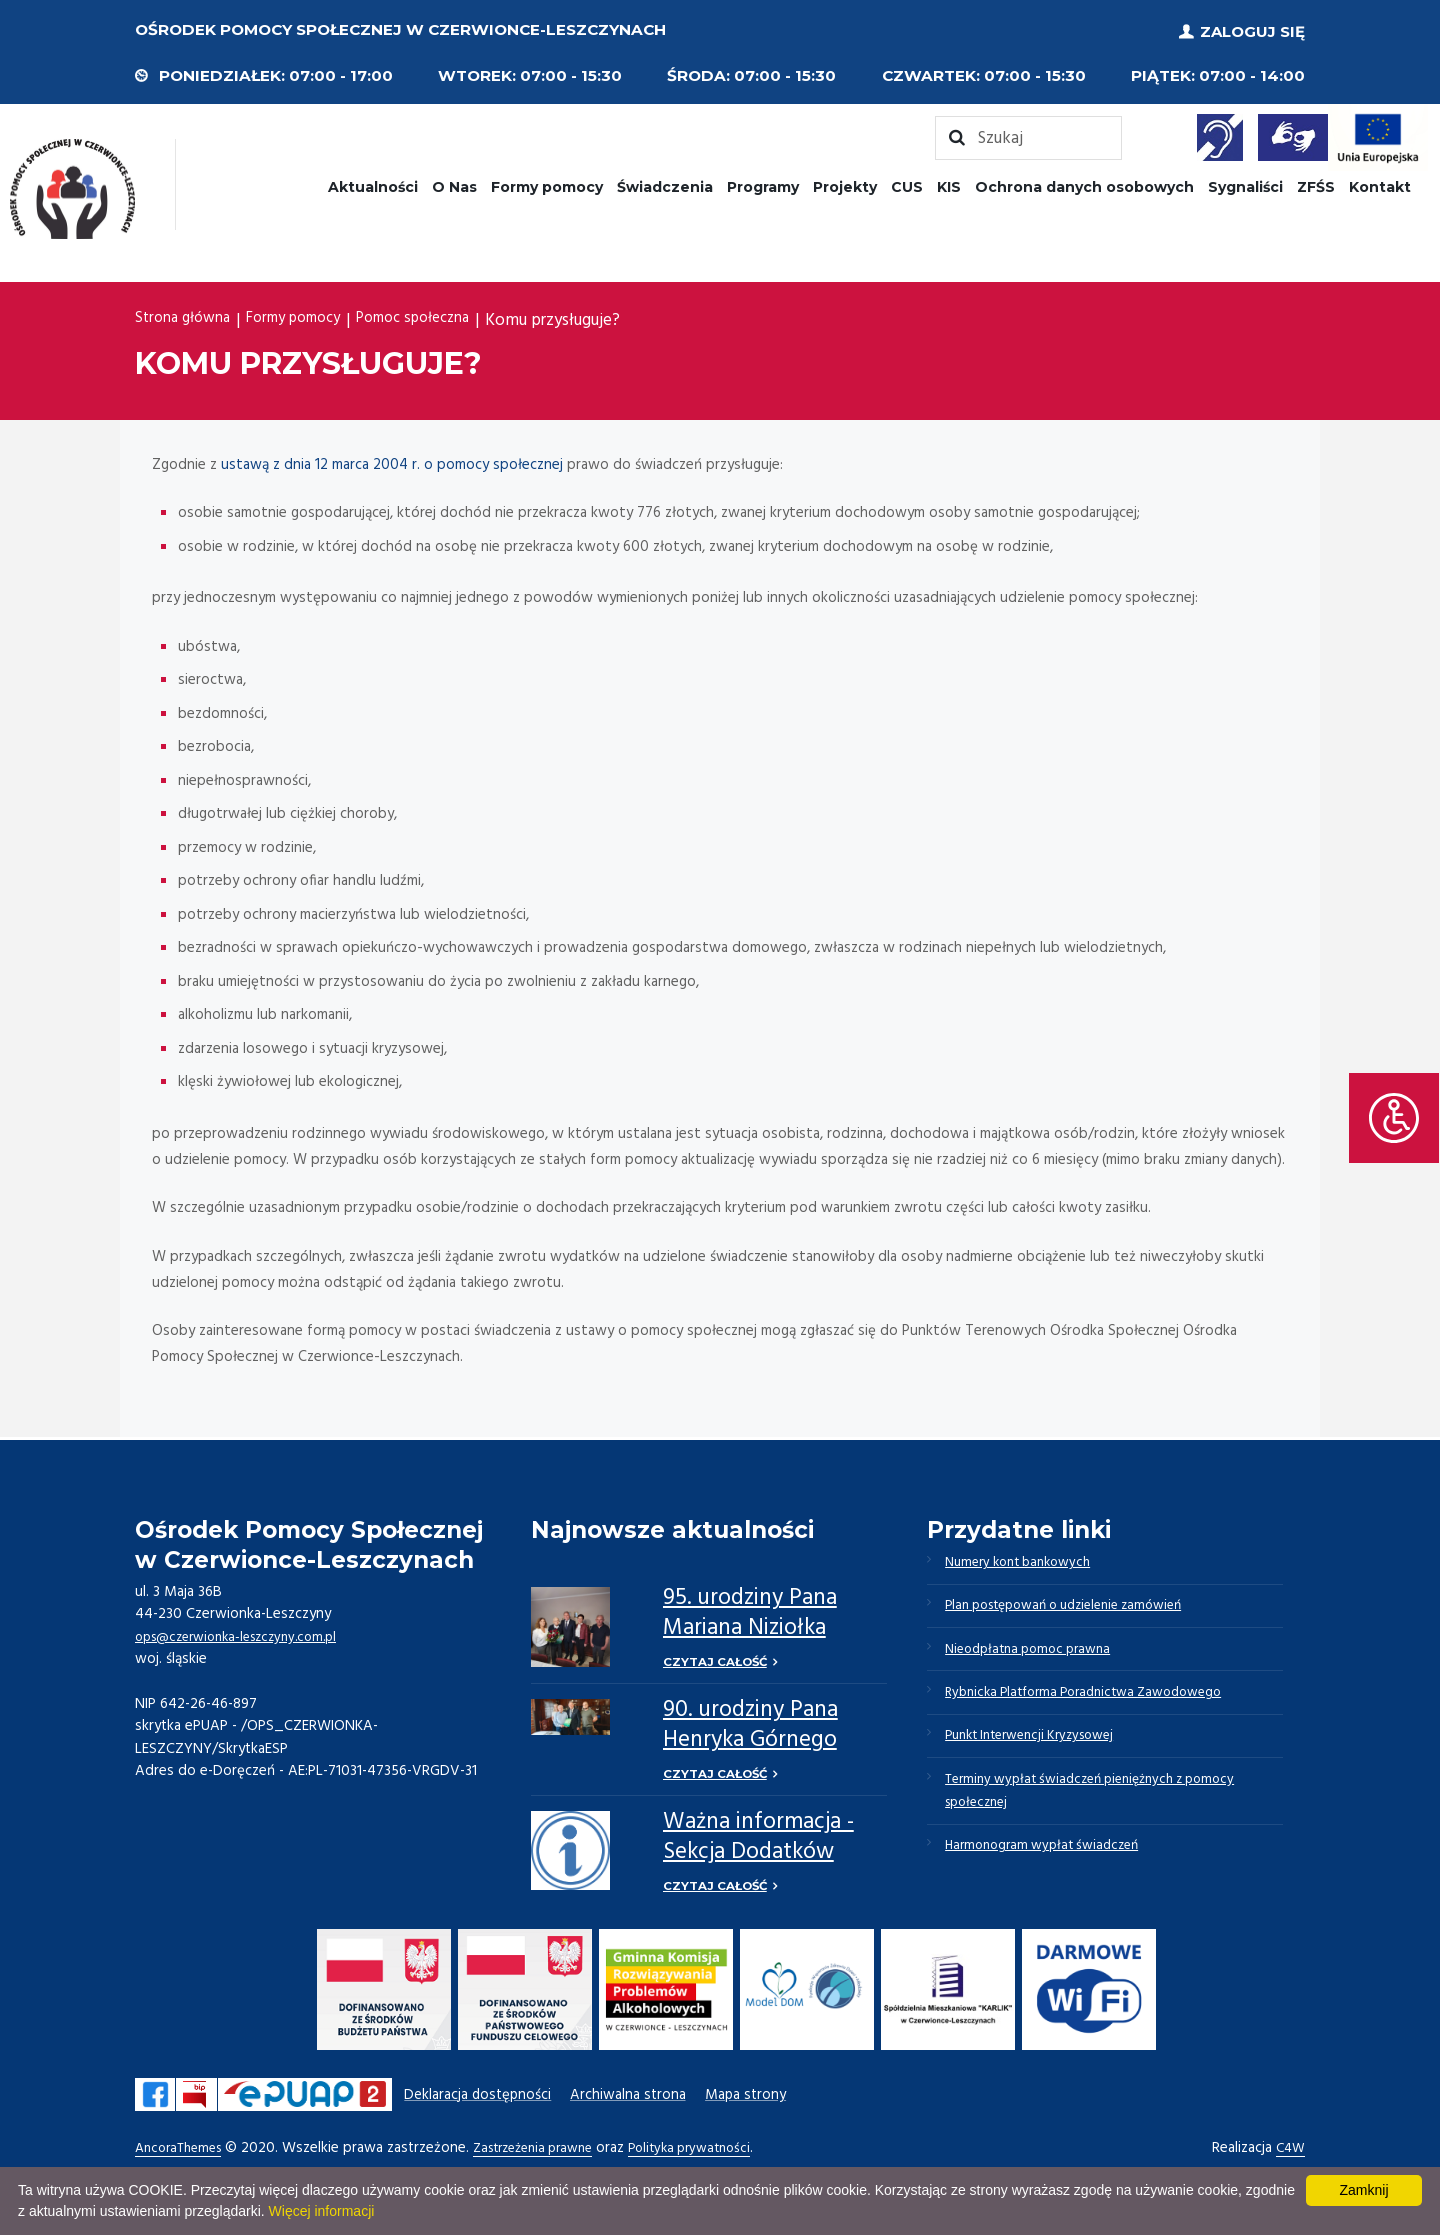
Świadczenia (665, 183)
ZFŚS (1316, 183)
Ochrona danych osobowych (1084, 183)
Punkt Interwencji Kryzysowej (1041, 1752)
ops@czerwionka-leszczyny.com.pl (246, 1633)
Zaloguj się (1252, 29)
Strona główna (187, 316)
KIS (949, 183)
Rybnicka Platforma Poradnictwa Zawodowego (1098, 1704)
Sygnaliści (1245, 183)
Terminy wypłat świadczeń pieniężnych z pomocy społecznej (1106, 1813)
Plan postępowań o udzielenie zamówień (1079, 1608)
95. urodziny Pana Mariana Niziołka (750, 1609)
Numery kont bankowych (1027, 1560)
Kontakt (1380, 183)
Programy (763, 183)
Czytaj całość (716, 1659)
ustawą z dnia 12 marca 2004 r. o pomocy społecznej (392, 461)
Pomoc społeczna (447, 316)
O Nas (454, 183)
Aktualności (373, 183)
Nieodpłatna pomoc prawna (1037, 1656)
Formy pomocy (547, 183)
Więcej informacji (322, 2211)
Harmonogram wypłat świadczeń (1051, 1874)
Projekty (845, 183)
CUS (907, 183)
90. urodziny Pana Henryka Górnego (750, 1724)
